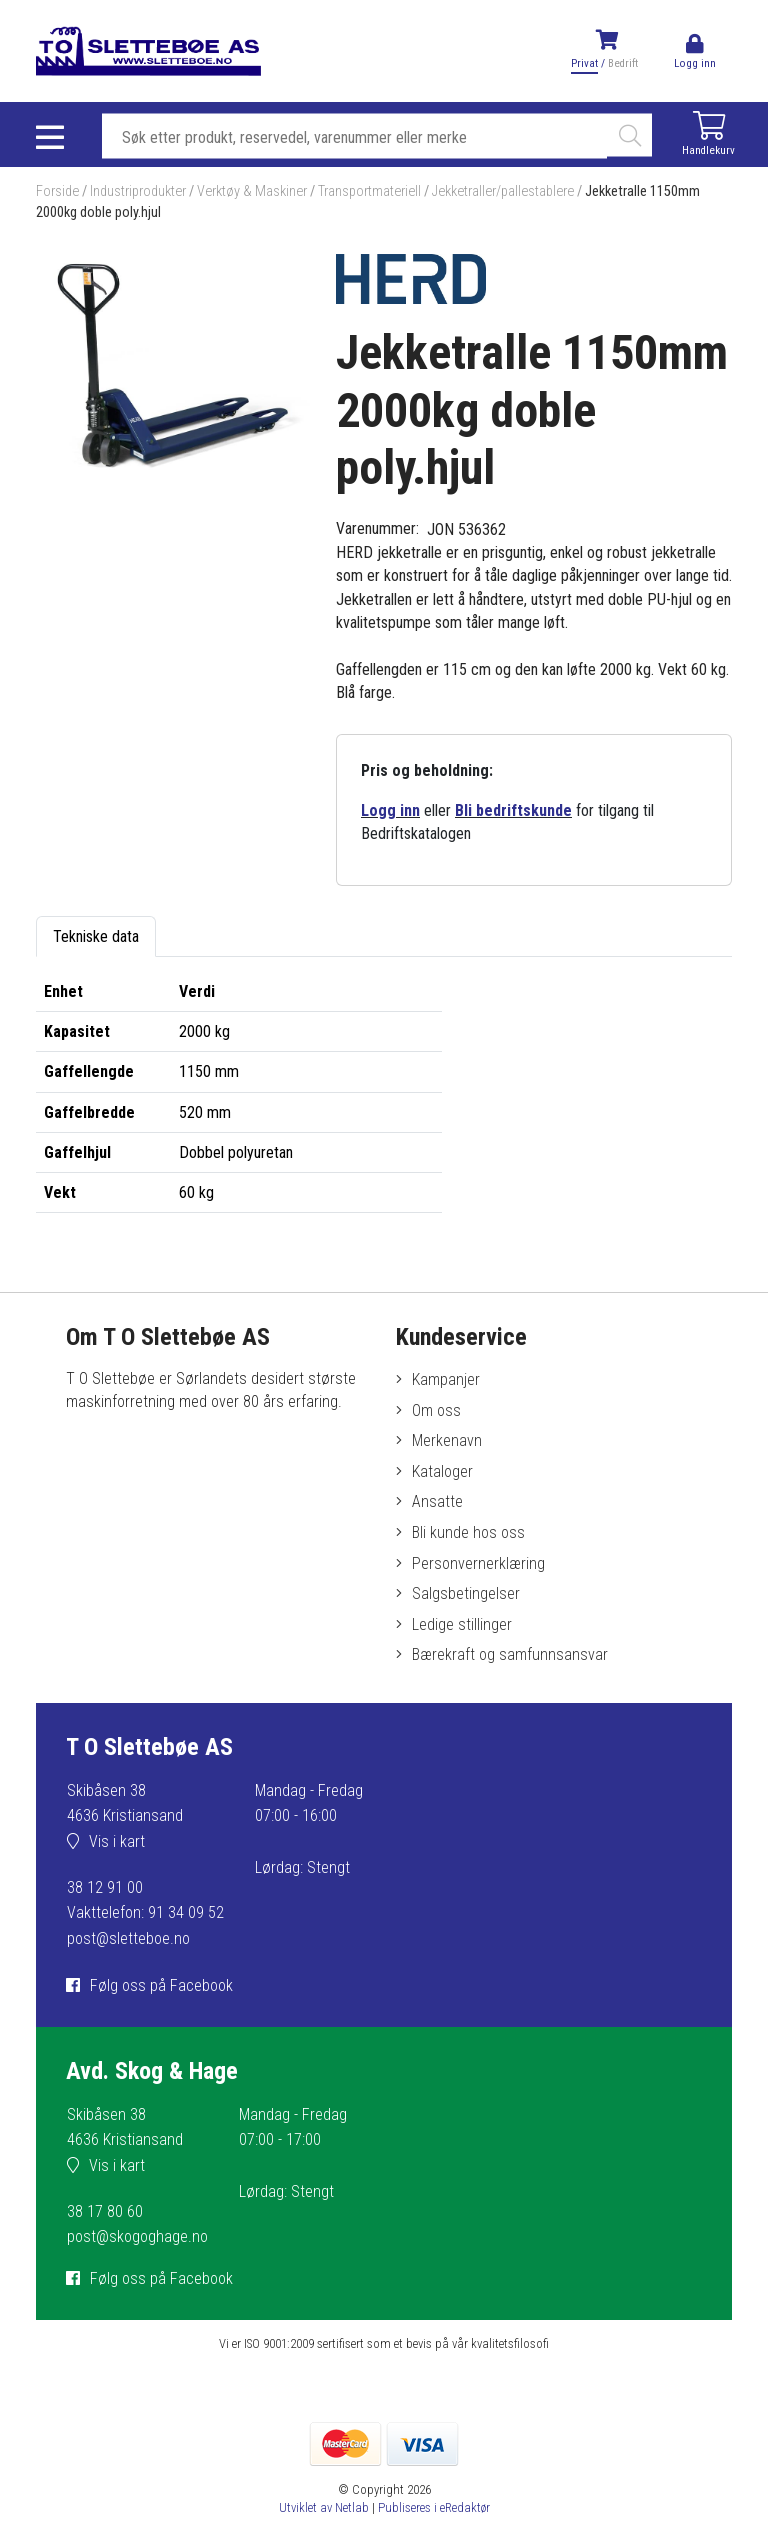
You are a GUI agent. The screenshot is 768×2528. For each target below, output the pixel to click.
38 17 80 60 (105, 2211)
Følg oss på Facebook (161, 1985)
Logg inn (390, 810)
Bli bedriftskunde (513, 810)
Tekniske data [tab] (96, 936)
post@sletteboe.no (128, 1938)
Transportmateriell (369, 191)
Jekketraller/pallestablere (503, 191)
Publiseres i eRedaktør (434, 2507)
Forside (57, 191)
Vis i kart (117, 1841)
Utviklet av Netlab (324, 2507)
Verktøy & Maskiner (252, 191)
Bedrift (623, 63)
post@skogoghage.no (137, 2236)
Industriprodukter (138, 191)
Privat (584, 63)
